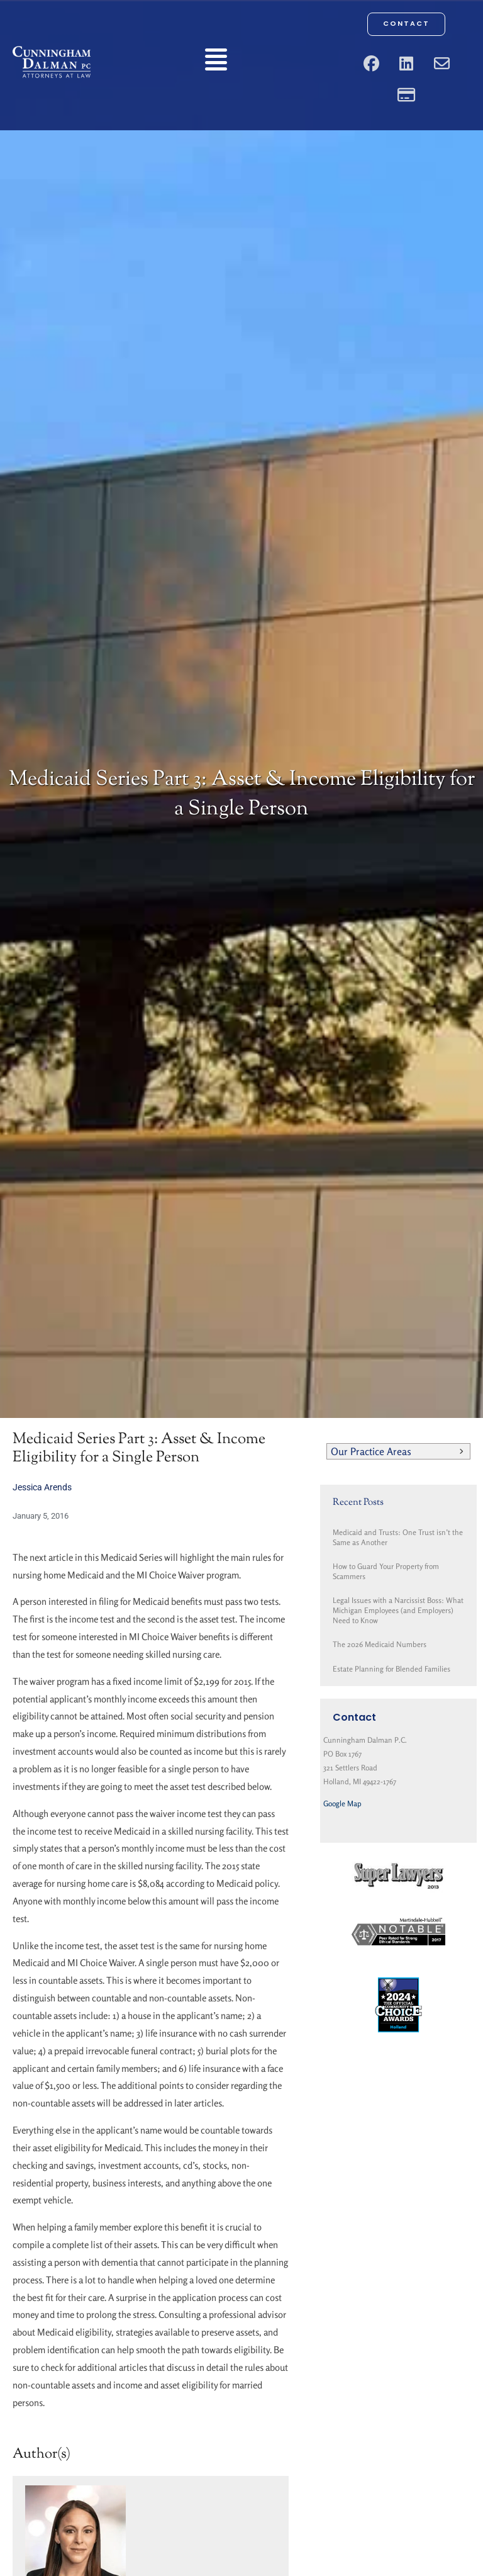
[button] (216, 62)
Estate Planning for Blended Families (391, 1668)
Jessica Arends (42, 1487)
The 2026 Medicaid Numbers (379, 1644)
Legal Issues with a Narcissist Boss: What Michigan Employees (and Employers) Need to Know (398, 1609)
